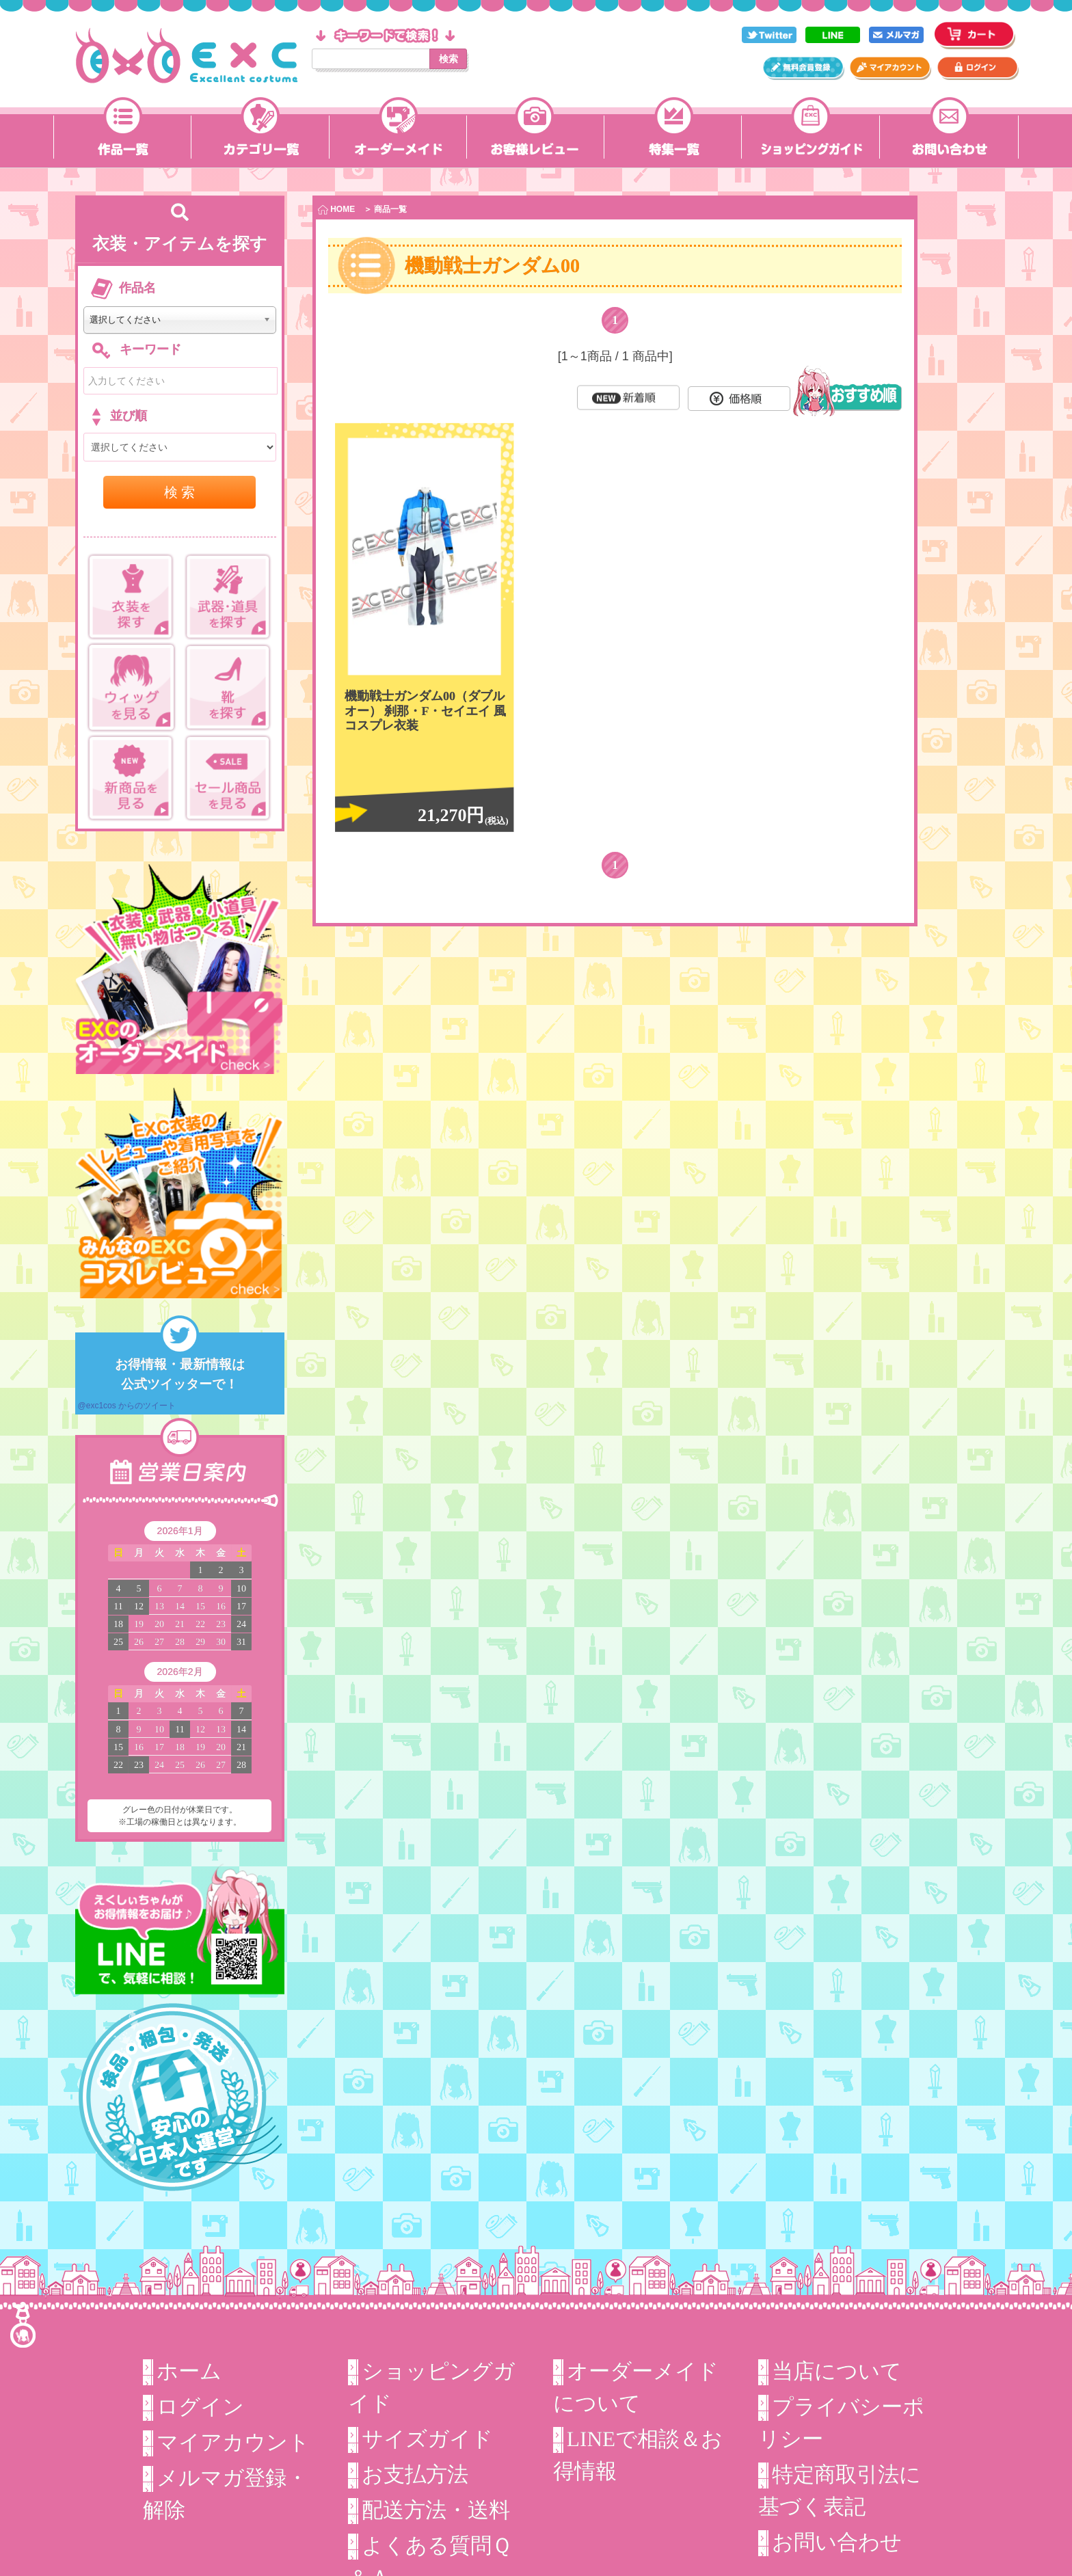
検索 (448, 58)
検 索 (180, 492)
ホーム (189, 2371)
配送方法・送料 (436, 2510)
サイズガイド (427, 2439)
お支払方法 (415, 2474)
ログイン (200, 2407)
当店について (837, 2371)
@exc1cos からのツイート (127, 1405)
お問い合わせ (837, 2542)
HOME (336, 209)
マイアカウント (233, 2442)
